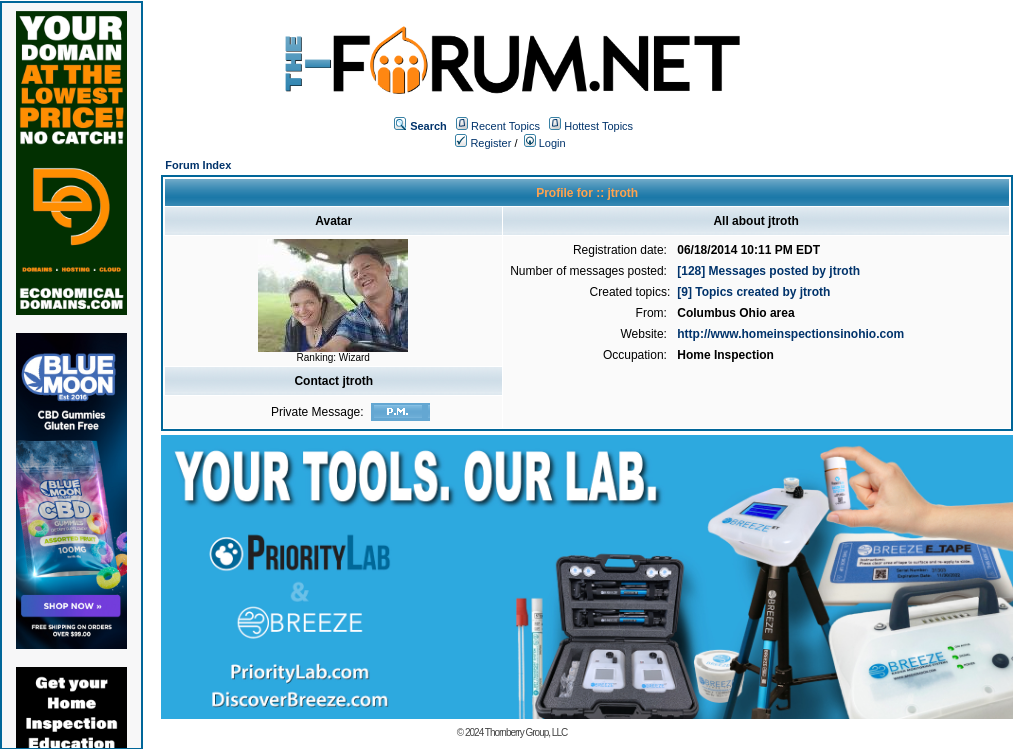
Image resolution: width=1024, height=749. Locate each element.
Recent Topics (505, 126)
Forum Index (198, 165)
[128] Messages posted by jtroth (768, 271)
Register (483, 143)
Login (545, 143)
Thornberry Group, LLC (526, 732)
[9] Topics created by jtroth (753, 292)
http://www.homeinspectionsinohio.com (790, 334)
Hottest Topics (598, 126)
